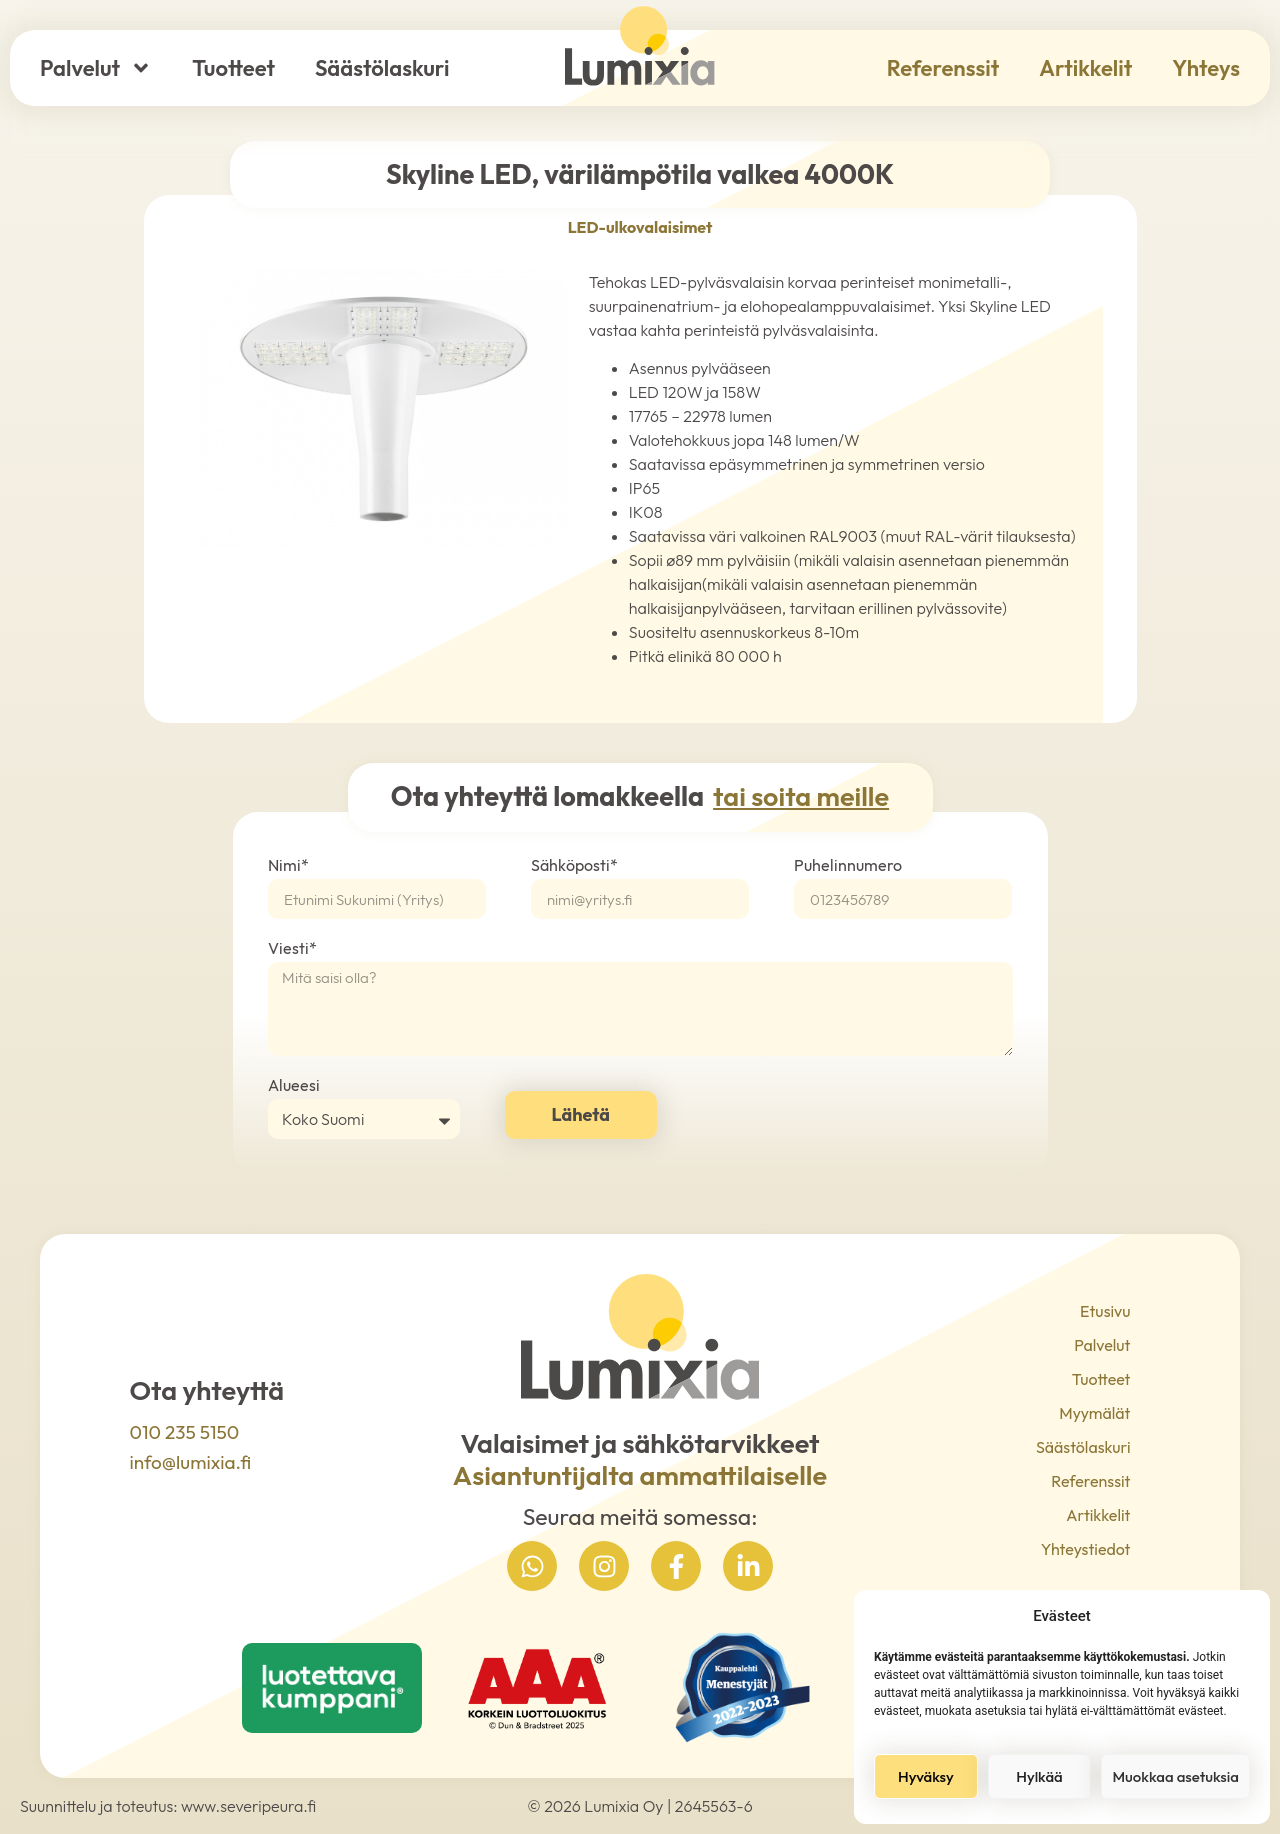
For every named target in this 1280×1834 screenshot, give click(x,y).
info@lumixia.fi (191, 1462)
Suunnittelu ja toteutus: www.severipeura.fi (168, 1806)
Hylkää (1039, 1776)
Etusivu (1105, 1311)
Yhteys (1206, 68)
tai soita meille (801, 796)
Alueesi (294, 1086)
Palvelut (96, 68)
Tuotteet (233, 68)
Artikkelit (1085, 68)
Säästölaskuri (382, 68)
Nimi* (288, 866)
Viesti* (292, 949)
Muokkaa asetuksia (1175, 1776)
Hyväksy (926, 1776)
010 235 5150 (185, 1432)
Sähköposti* (574, 866)
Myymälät (1094, 1413)
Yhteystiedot (1090, 1549)
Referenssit (943, 68)
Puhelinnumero (848, 866)
